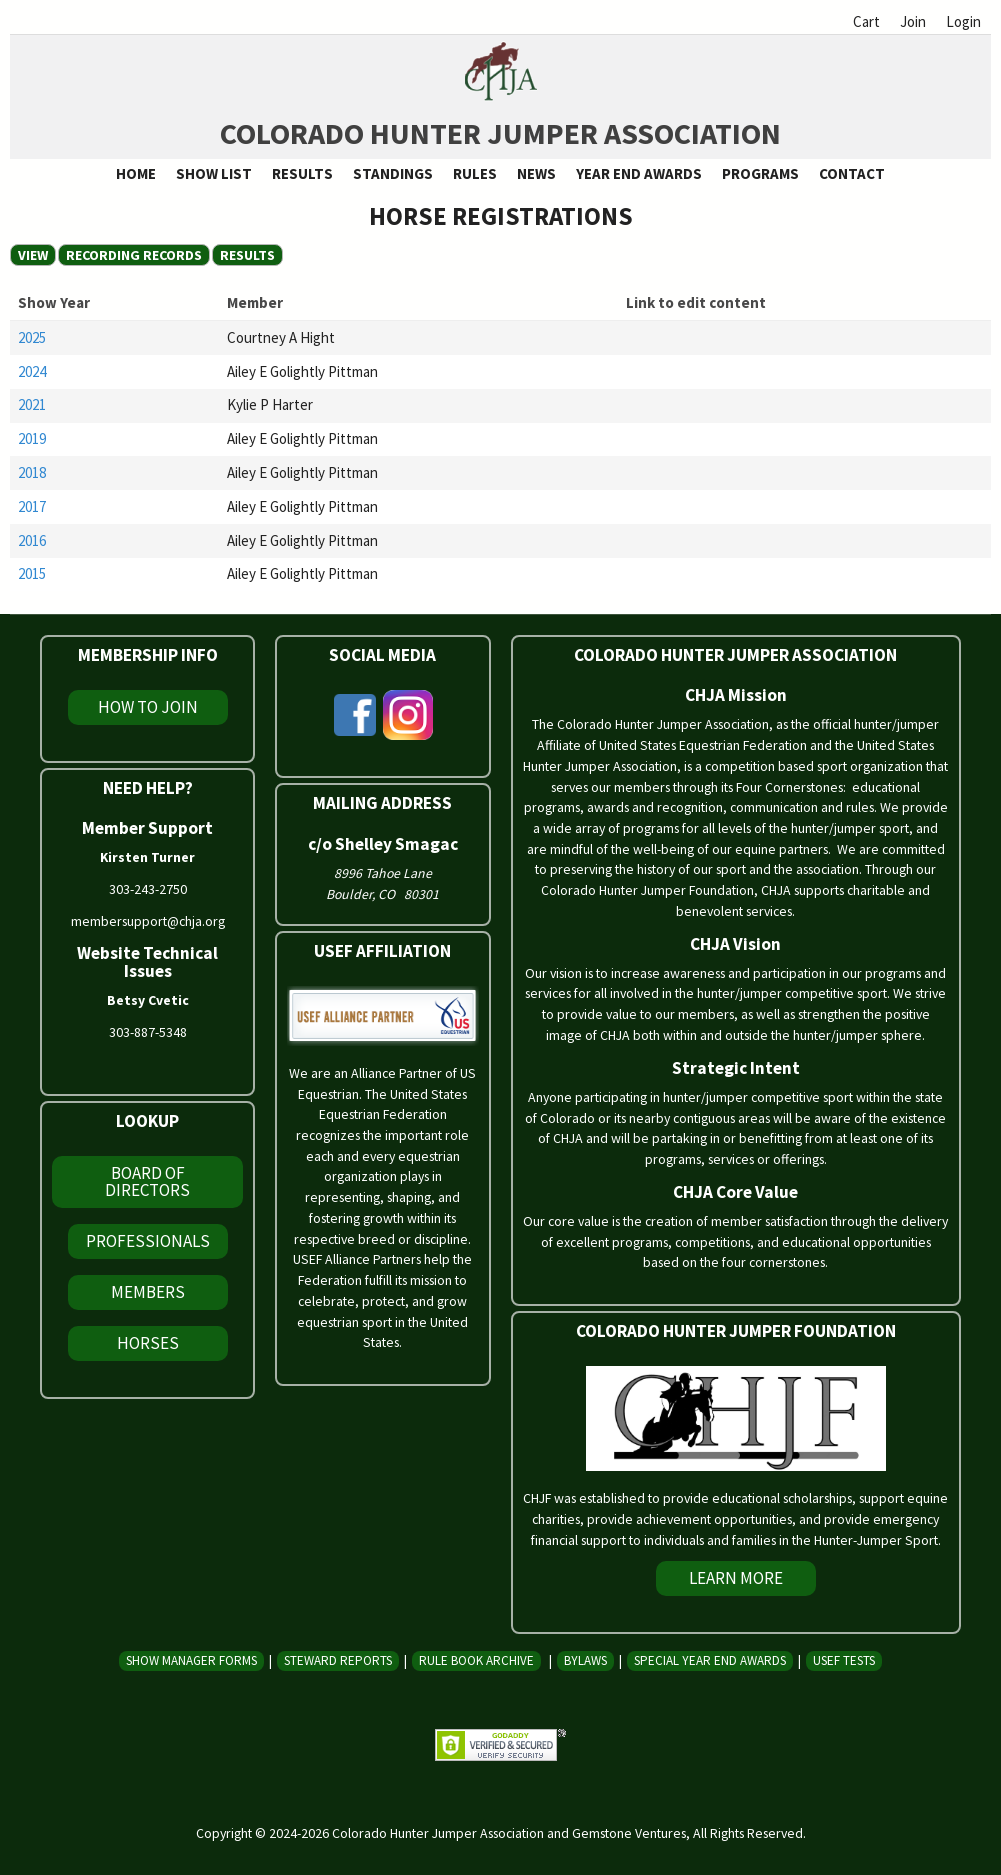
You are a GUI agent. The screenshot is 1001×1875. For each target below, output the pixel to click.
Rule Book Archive (476, 1660)
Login (963, 21)
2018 (32, 472)
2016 (32, 540)
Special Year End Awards (710, 1660)
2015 (32, 573)
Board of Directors (147, 1181)
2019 (32, 438)
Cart (866, 21)
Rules (475, 173)
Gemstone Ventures (629, 1833)
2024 (32, 371)
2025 (32, 337)
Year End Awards (639, 173)
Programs (760, 173)
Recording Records (138, 255)
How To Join (148, 707)
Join (913, 21)
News (536, 173)
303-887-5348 (148, 1032)
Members (148, 1292)
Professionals (148, 1241)
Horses (148, 1343)
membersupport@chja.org (148, 921)
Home (136, 173)
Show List (214, 173)
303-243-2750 (148, 889)
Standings (393, 173)
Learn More (736, 1578)
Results (302, 173)
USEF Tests (844, 1660)
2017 (32, 506)
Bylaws (585, 1660)
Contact (852, 173)
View (33, 255)
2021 (32, 404)
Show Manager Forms (191, 1660)
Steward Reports (338, 1660)
